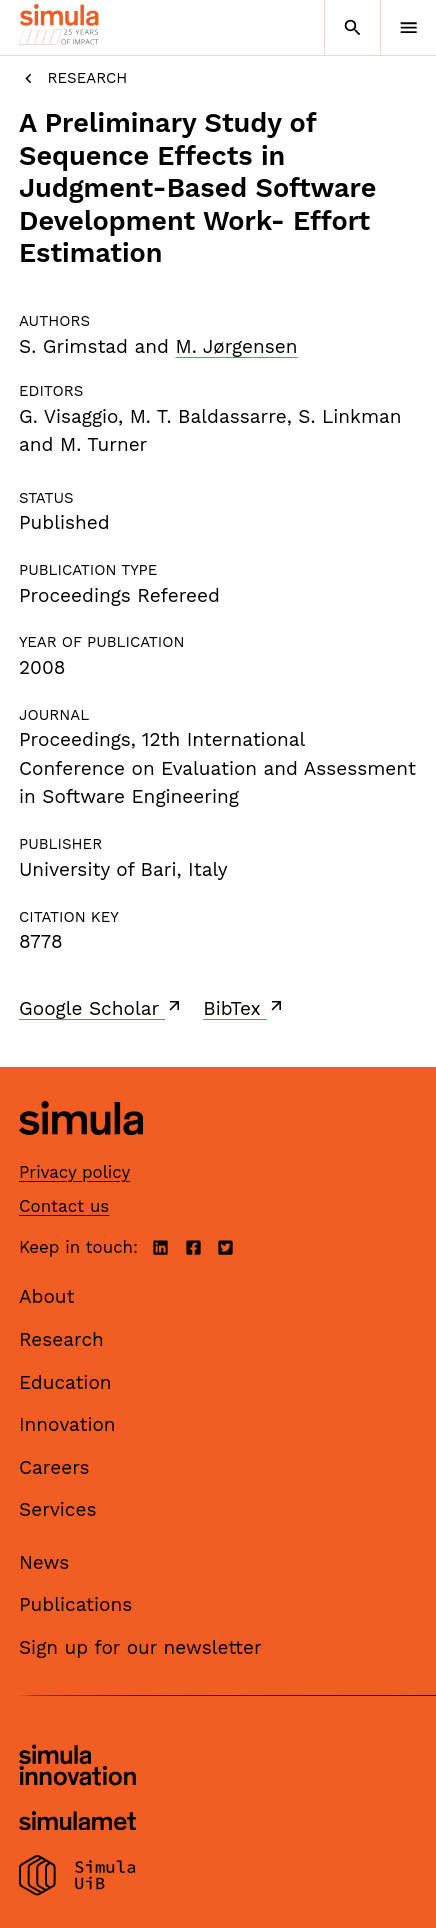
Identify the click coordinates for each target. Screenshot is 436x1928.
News (44, 1562)
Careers (54, 1467)
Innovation (67, 1424)
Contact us (64, 1206)
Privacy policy (74, 1172)
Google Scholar (101, 1008)
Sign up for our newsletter (140, 1647)
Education (65, 1382)
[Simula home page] (81, 1149)
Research (73, 78)
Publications (75, 1604)
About (47, 1296)
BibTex (244, 1008)
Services (57, 1509)
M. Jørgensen (236, 346)
